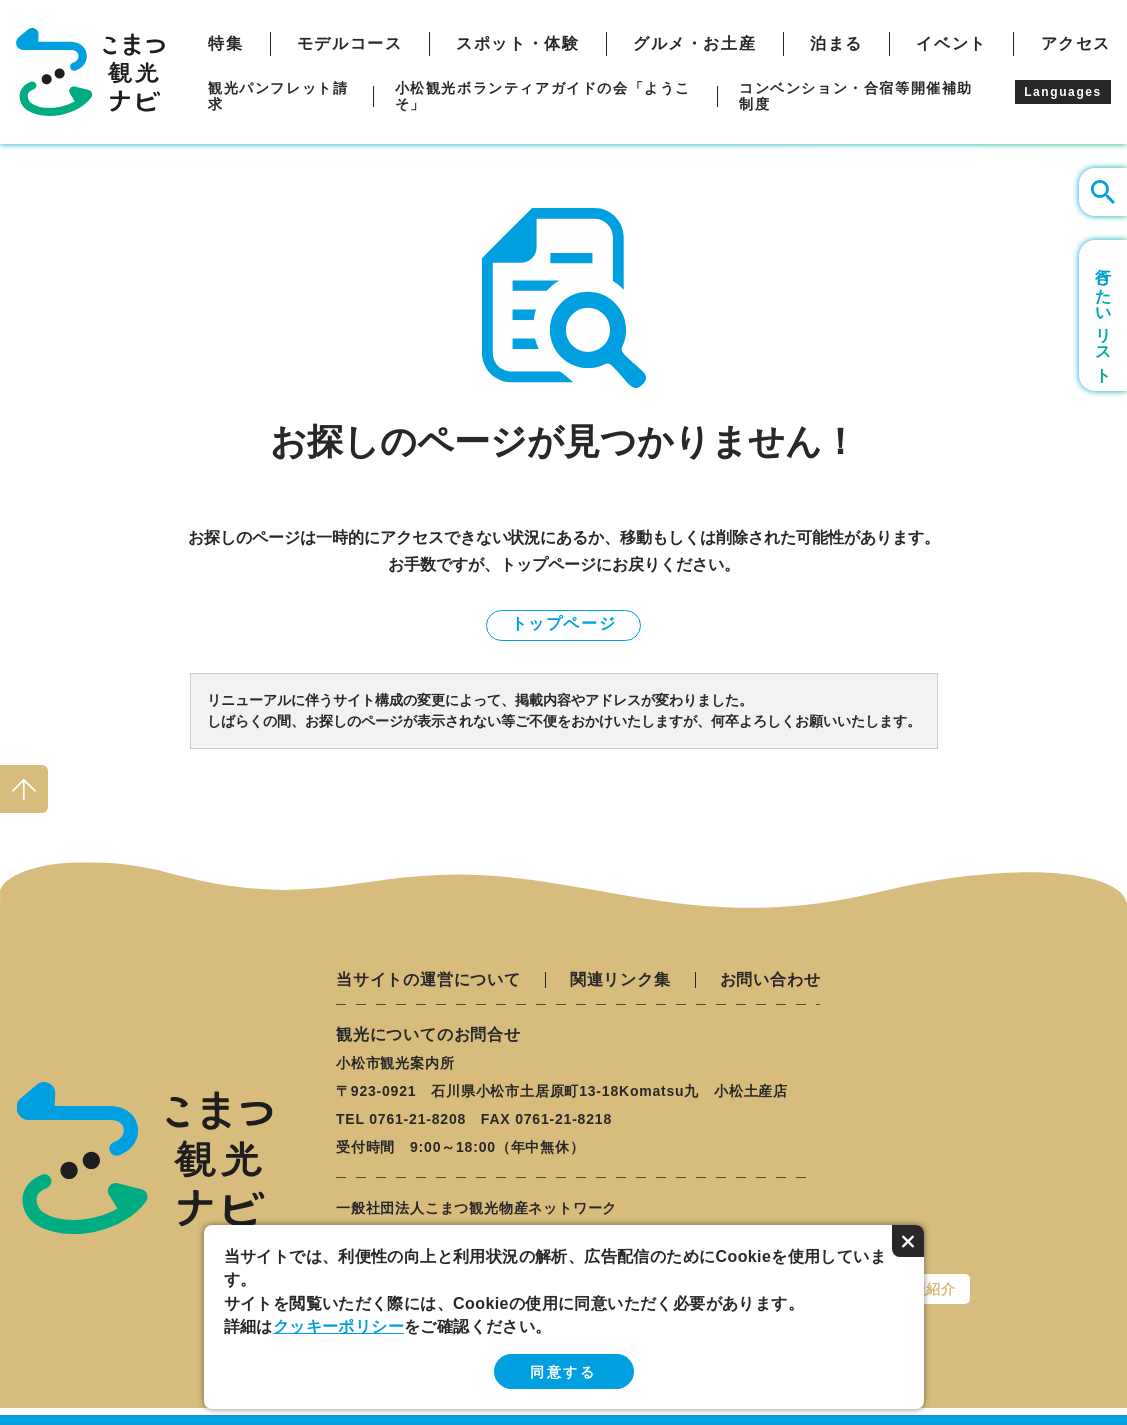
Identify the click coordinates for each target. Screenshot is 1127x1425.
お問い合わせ (770, 980)
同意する (563, 1372)
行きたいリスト (1103, 315)
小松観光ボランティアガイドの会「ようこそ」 (543, 96)
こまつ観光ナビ (90, 72)
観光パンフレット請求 (278, 96)
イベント (951, 44)
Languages (1063, 92)
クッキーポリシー (338, 1326)
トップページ (564, 623)
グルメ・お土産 (694, 44)
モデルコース (350, 44)
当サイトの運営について (428, 980)
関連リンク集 (620, 980)
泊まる (836, 44)
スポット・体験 (517, 44)
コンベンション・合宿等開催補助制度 (856, 96)
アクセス (1076, 44)
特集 (225, 44)
